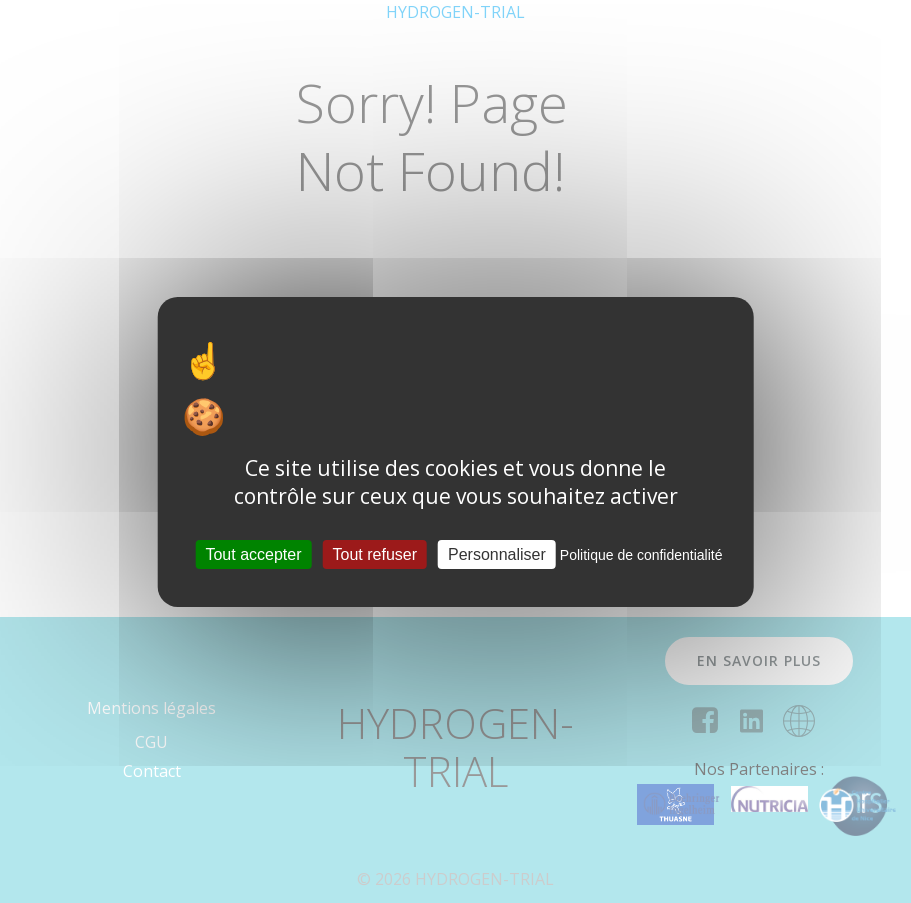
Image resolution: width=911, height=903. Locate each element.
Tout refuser (375, 553)
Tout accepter (253, 553)
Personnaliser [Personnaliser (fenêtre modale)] (497, 553)
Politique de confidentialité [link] (641, 554)
